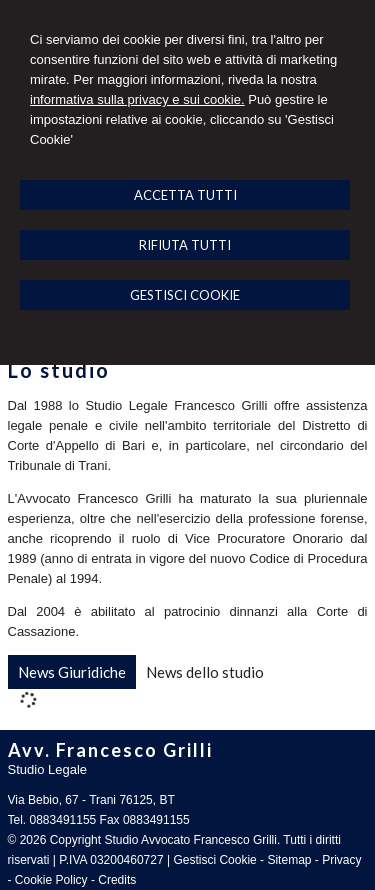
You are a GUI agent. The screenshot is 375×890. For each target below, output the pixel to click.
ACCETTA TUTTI (185, 195)
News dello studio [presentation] (205, 672)
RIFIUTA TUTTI (185, 245)
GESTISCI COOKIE (185, 295)
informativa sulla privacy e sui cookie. (137, 99)
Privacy (341, 860)
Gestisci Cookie (214, 860)
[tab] (72, 672)
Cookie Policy (51, 880)
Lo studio (59, 370)
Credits (117, 880)
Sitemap (289, 860)
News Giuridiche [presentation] (72, 672)
